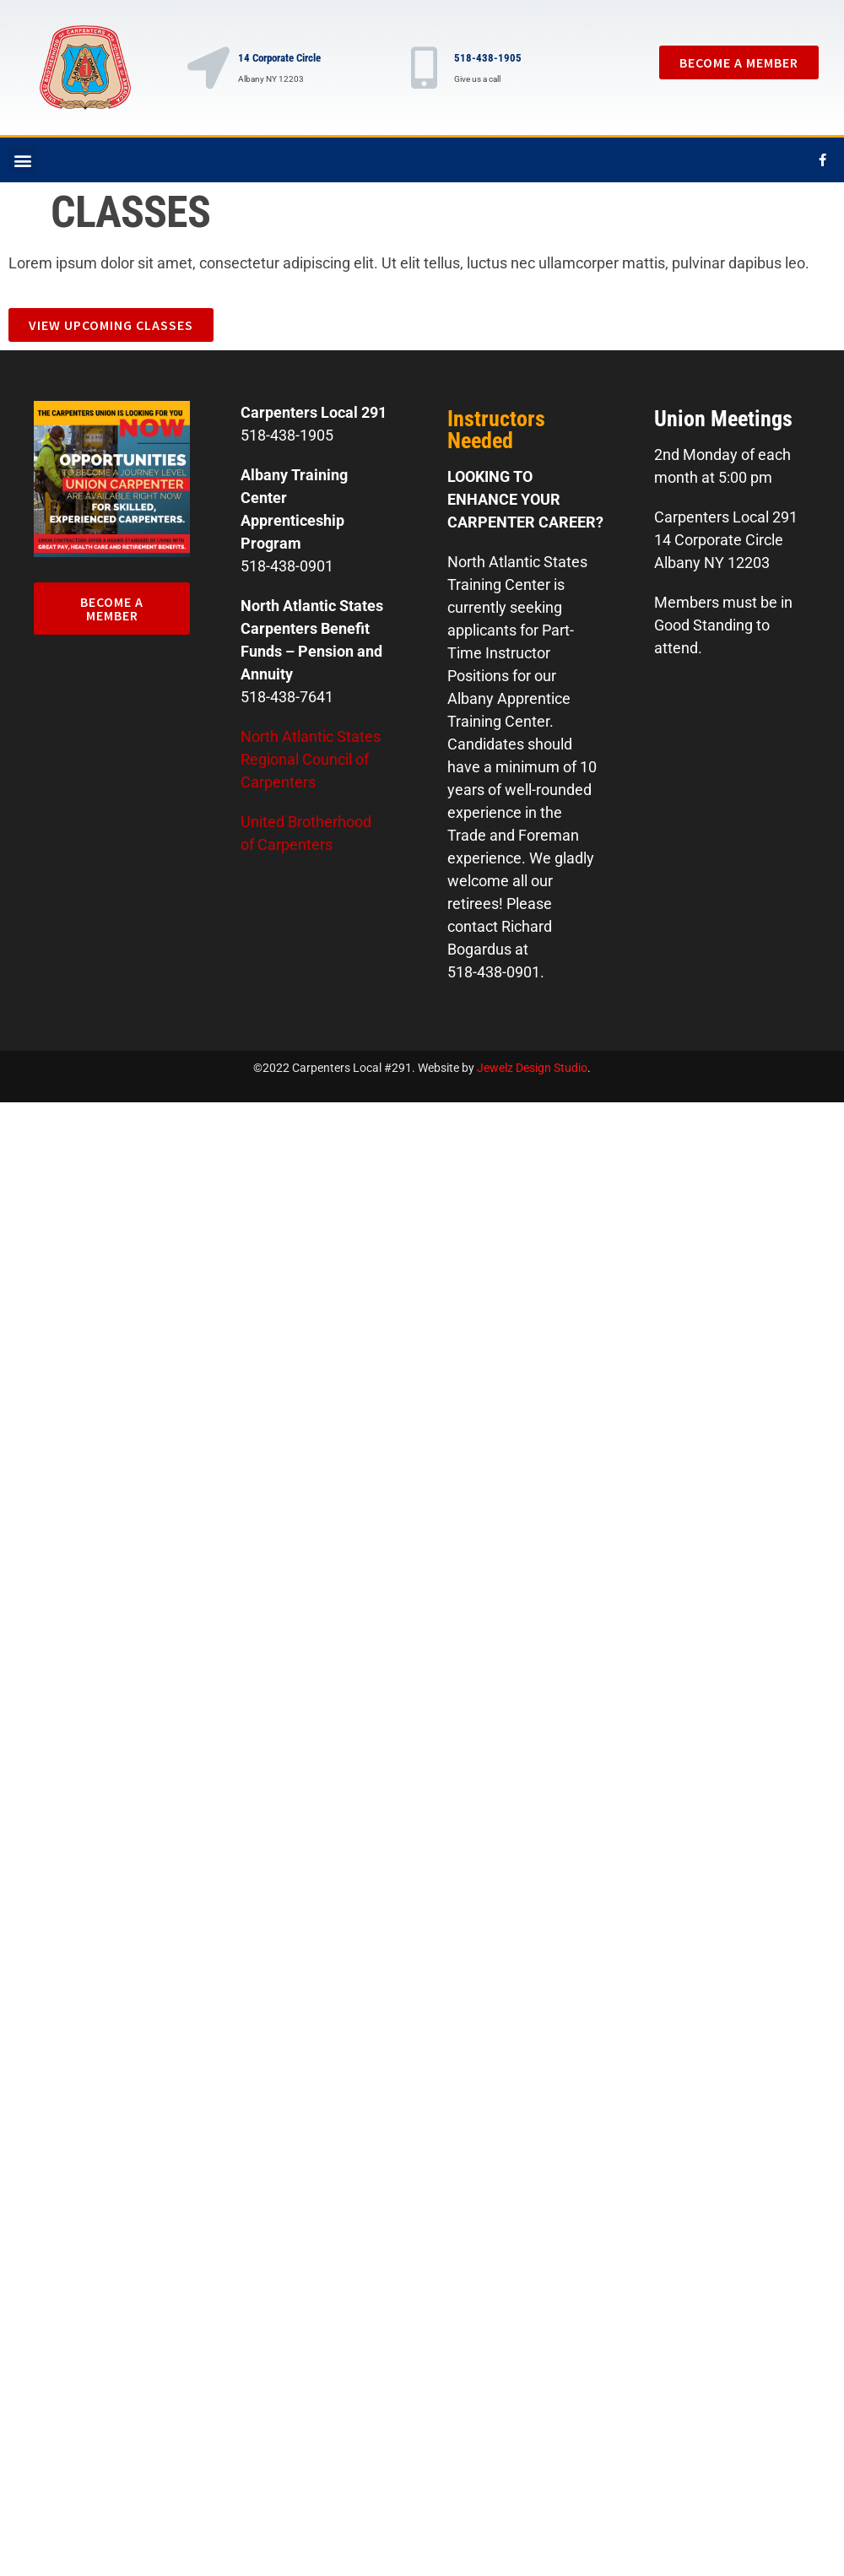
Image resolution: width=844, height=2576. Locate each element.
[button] (22, 160)
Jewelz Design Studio (532, 1067)
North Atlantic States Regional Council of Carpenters (311, 759)
